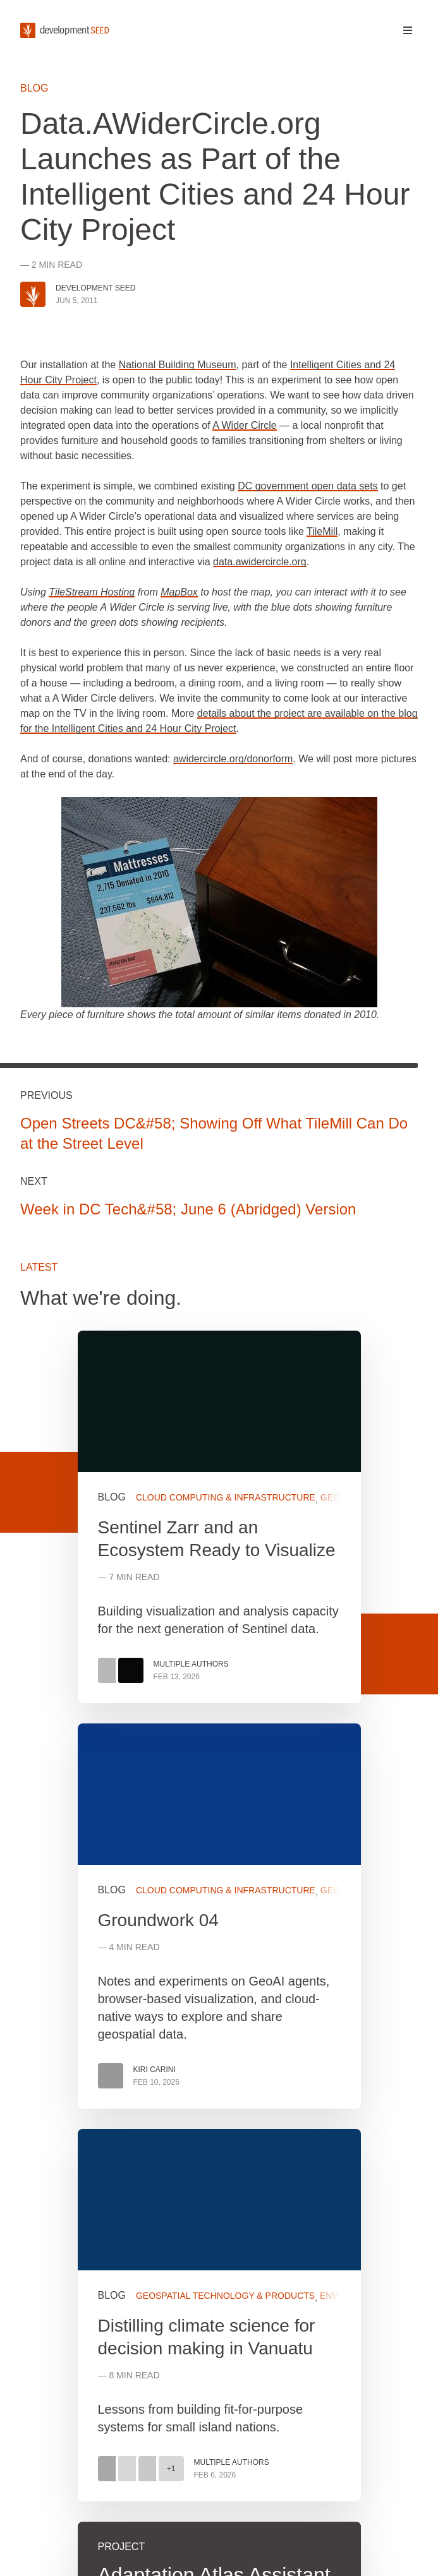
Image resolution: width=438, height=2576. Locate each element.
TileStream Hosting (92, 592)
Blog (34, 88)
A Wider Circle (244, 425)
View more (219, 1916)
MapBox (179, 592)
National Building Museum (177, 364)
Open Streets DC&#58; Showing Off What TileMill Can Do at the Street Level (214, 1133)
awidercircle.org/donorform (233, 758)
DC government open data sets (307, 486)
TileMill (322, 531)
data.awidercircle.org (260, 561)
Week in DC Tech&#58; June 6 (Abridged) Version (188, 1209)
